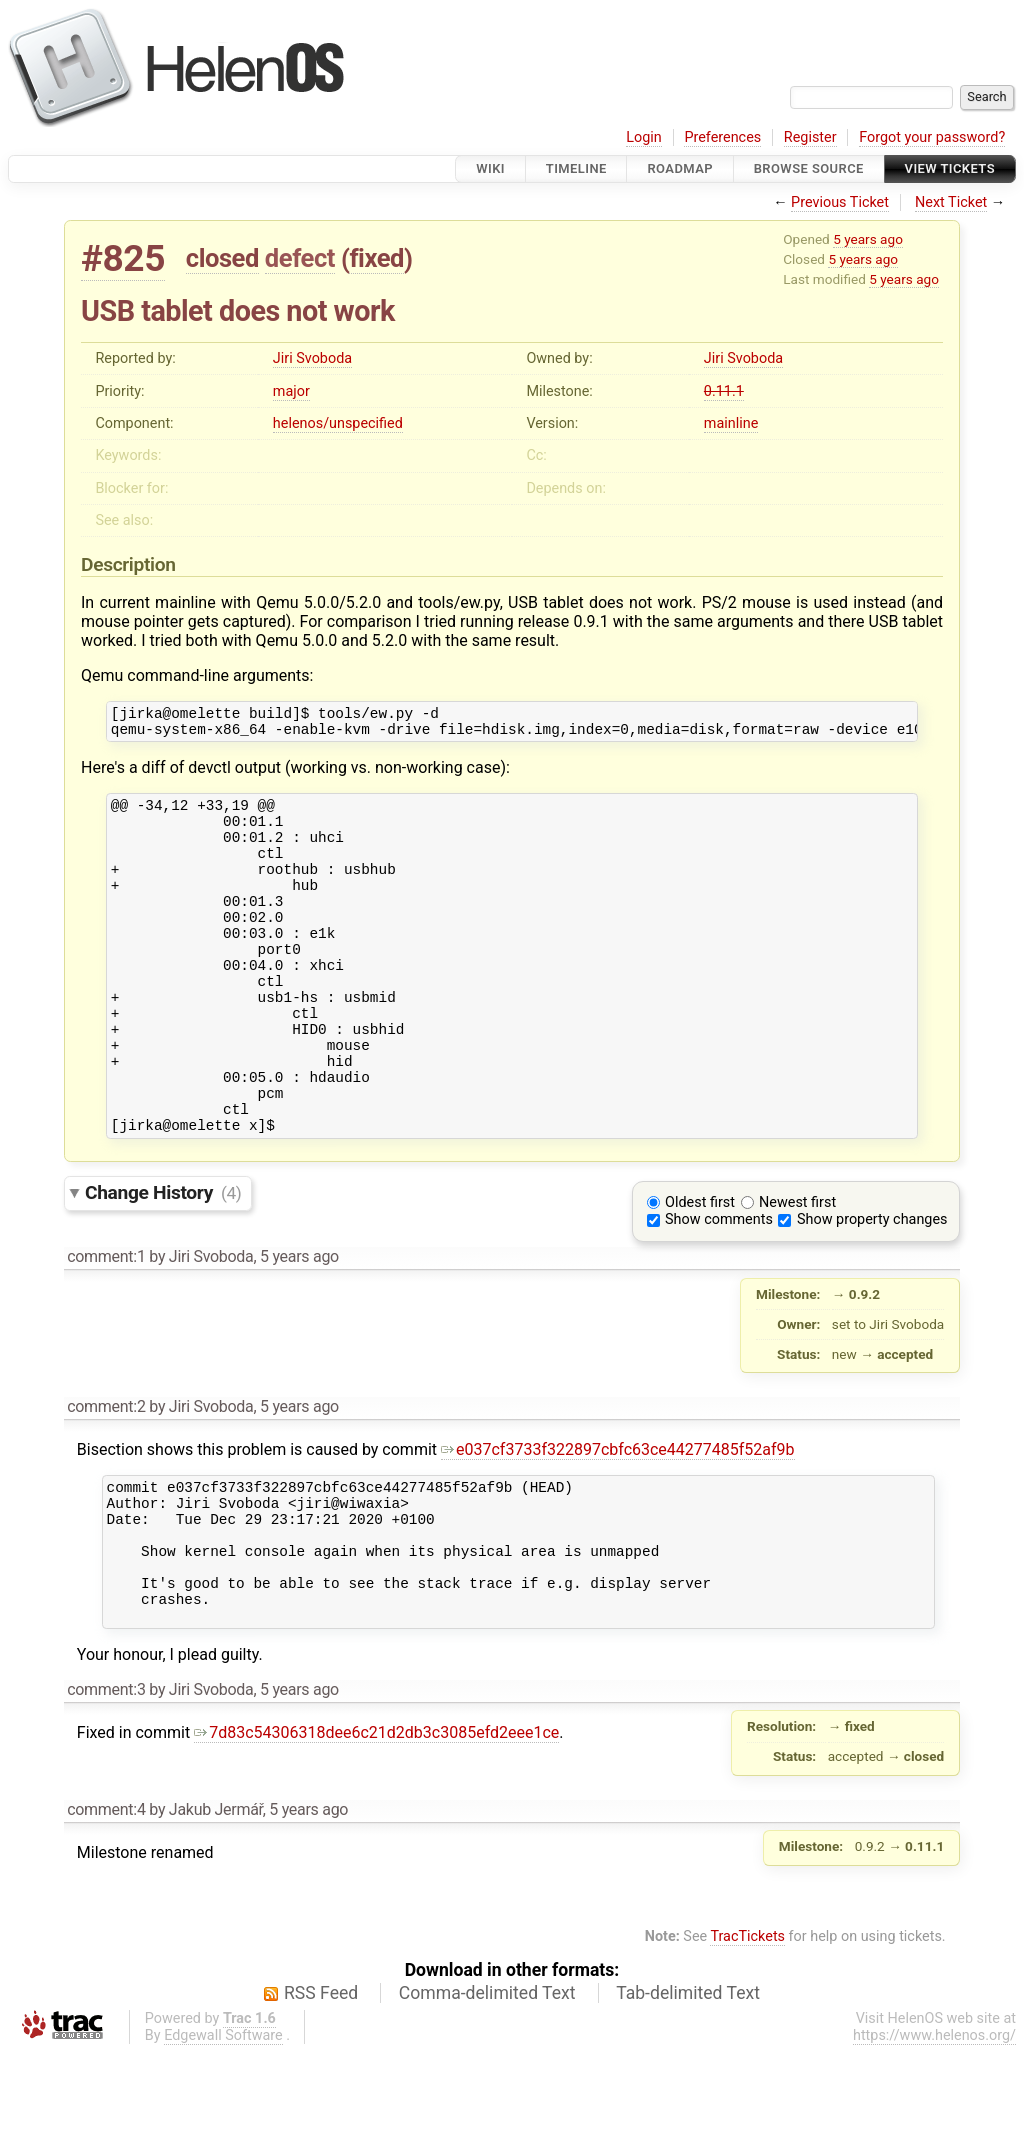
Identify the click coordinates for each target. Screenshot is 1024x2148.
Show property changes (872, 1288)
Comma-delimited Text (487, 2089)
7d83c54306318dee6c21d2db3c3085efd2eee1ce (376, 1828)
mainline (731, 423)
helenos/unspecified (338, 423)
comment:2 (106, 1475)
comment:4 (106, 1905)
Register (810, 137)
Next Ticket (951, 202)
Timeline (576, 168)
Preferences (722, 137)
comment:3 (106, 1785)
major (291, 391)
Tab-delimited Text (688, 2089)
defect (300, 258)
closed (222, 258)
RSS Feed (321, 2089)
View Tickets (950, 168)
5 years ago (868, 239)
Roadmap (680, 168)
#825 (123, 258)
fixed (376, 258)
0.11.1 (724, 391)
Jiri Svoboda (312, 358)
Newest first (797, 1271)
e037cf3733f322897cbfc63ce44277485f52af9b (618, 1518)
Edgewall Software (223, 2131)
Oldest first (700, 1271)
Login (644, 137)
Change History (163, 1261)
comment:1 (106, 1325)
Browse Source (809, 168)
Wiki (490, 168)
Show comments (719, 1288)
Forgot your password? (932, 137)
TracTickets (747, 2032)
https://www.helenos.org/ (934, 2131)
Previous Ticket (840, 202)
